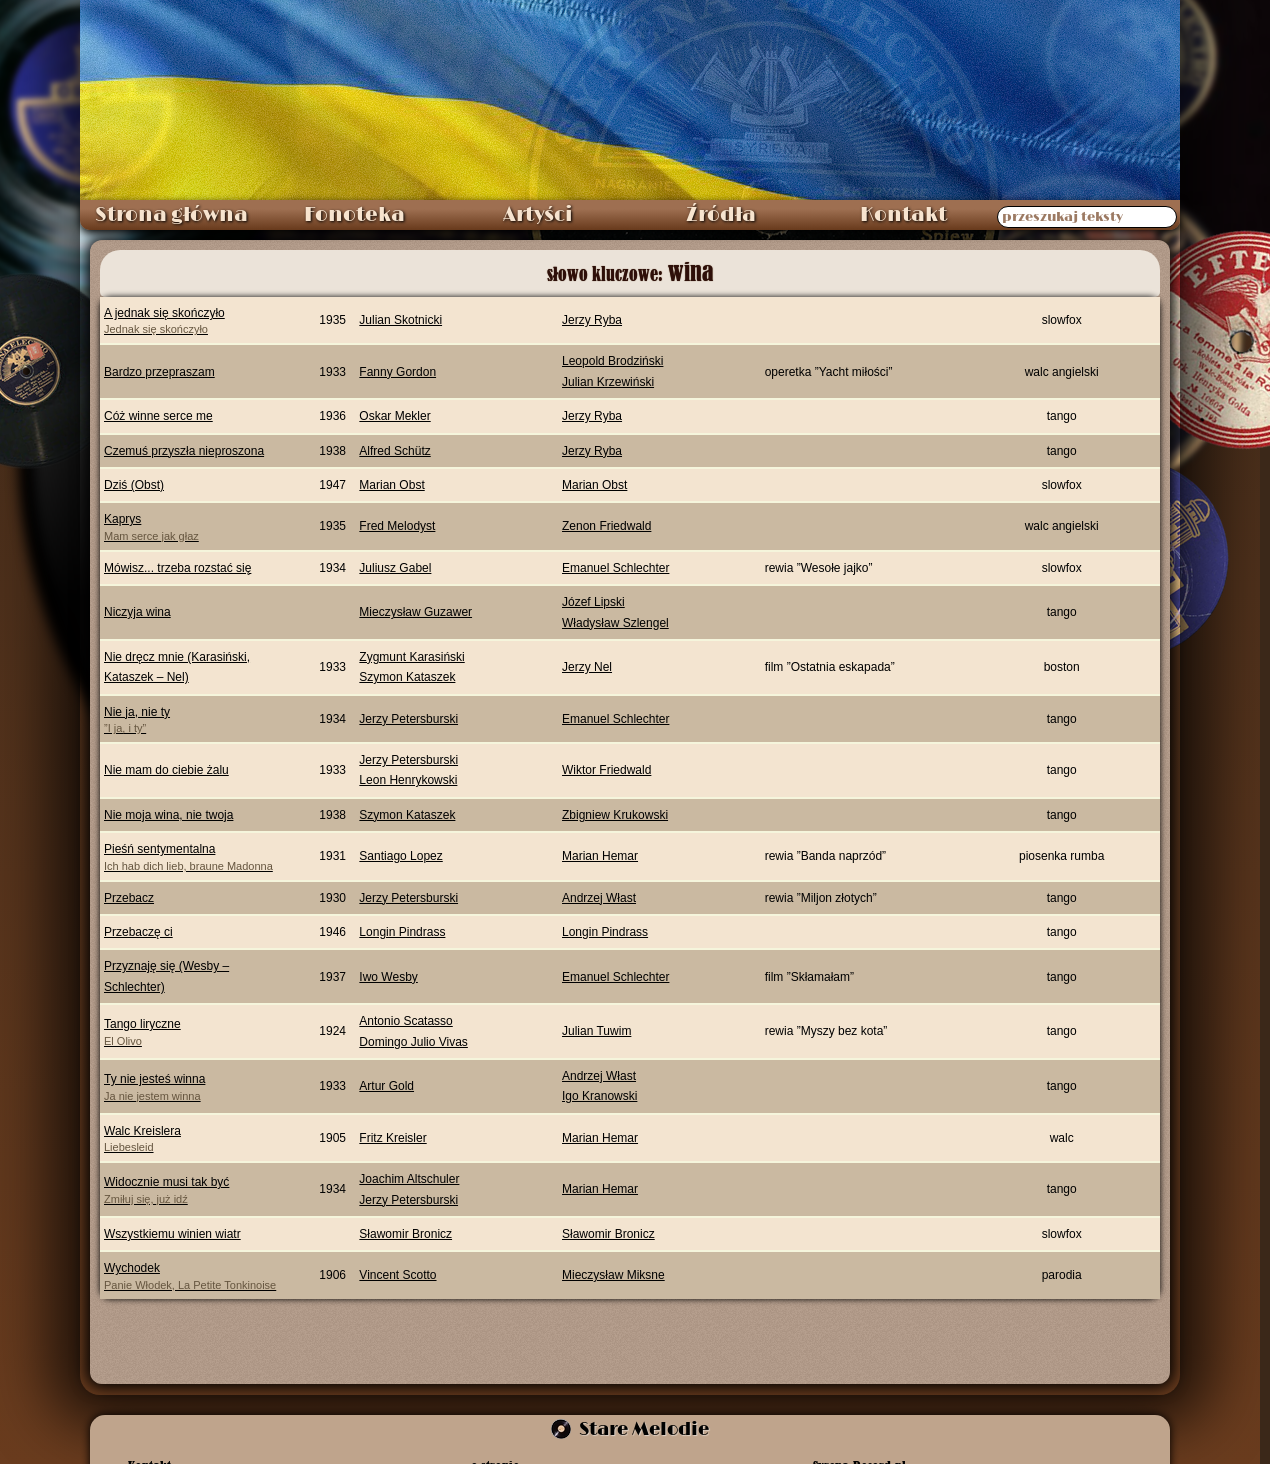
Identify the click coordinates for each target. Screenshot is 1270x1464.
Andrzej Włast (599, 898)
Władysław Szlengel (615, 623)
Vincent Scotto (397, 1275)
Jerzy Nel (587, 667)
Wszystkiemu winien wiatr (172, 1234)
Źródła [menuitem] (721, 215)
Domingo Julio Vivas (413, 1042)
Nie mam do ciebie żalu (166, 770)
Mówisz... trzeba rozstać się (177, 568)
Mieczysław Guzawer (415, 612)
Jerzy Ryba (592, 320)
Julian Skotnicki (400, 320)
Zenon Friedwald (606, 526)
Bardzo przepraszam (159, 372)
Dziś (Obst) (134, 485)
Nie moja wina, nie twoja (168, 815)
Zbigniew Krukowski (615, 815)
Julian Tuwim (596, 1031)
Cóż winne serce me (158, 416)
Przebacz (129, 898)
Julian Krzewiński (608, 382)
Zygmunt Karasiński (411, 657)
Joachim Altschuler (409, 1179)
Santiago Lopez (400, 856)
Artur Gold (386, 1086)
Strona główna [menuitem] (171, 215)
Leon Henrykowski (408, 780)
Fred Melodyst (397, 526)
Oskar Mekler (394, 416)
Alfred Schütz (394, 451)
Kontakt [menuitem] (903, 215)
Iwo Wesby (388, 977)
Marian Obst (391, 485)
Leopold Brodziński (612, 361)
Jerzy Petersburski (408, 719)
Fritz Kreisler (392, 1138)
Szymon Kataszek (407, 677)
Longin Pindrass (402, 932)
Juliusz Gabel (395, 568)
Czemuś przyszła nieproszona (184, 451)
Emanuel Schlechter (615, 568)
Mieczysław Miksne (613, 1275)
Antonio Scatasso (405, 1021)
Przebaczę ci (138, 932)
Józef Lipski (593, 602)
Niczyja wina (137, 612)
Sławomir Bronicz (405, 1234)
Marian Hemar (600, 856)
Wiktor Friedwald (606, 770)
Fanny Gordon (397, 372)
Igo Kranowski (599, 1096)
